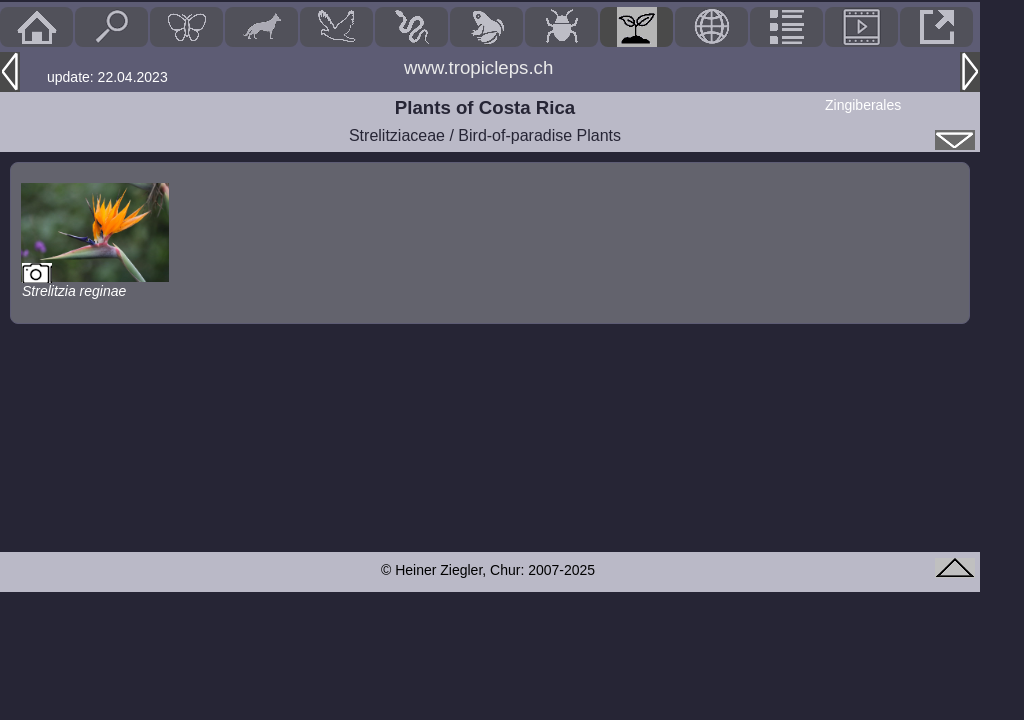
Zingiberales (863, 105)
